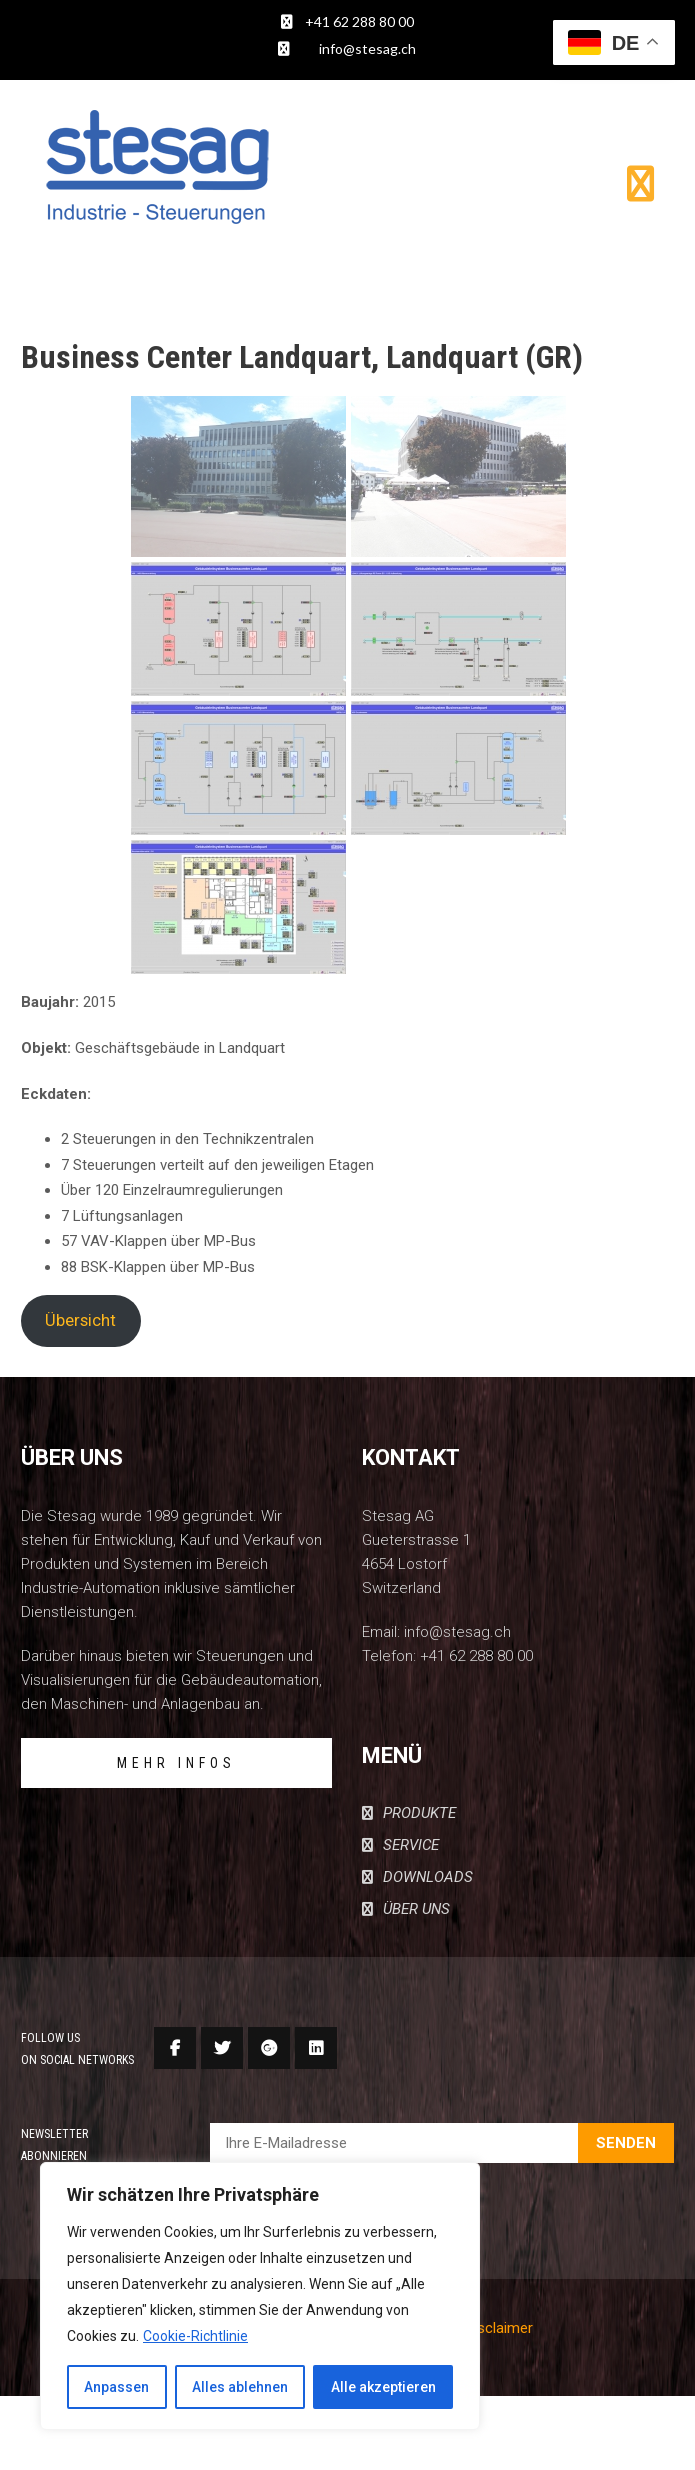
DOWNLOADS (428, 1877)
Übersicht (80, 1320)
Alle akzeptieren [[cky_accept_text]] (383, 2387)
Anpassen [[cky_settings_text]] (116, 2387)
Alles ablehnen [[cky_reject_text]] (240, 2387)
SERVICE (411, 1845)
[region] (260, 2296)
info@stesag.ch (367, 48)
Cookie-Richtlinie (195, 2336)
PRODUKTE (419, 1813)
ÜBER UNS (416, 1909)
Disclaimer (499, 2328)
